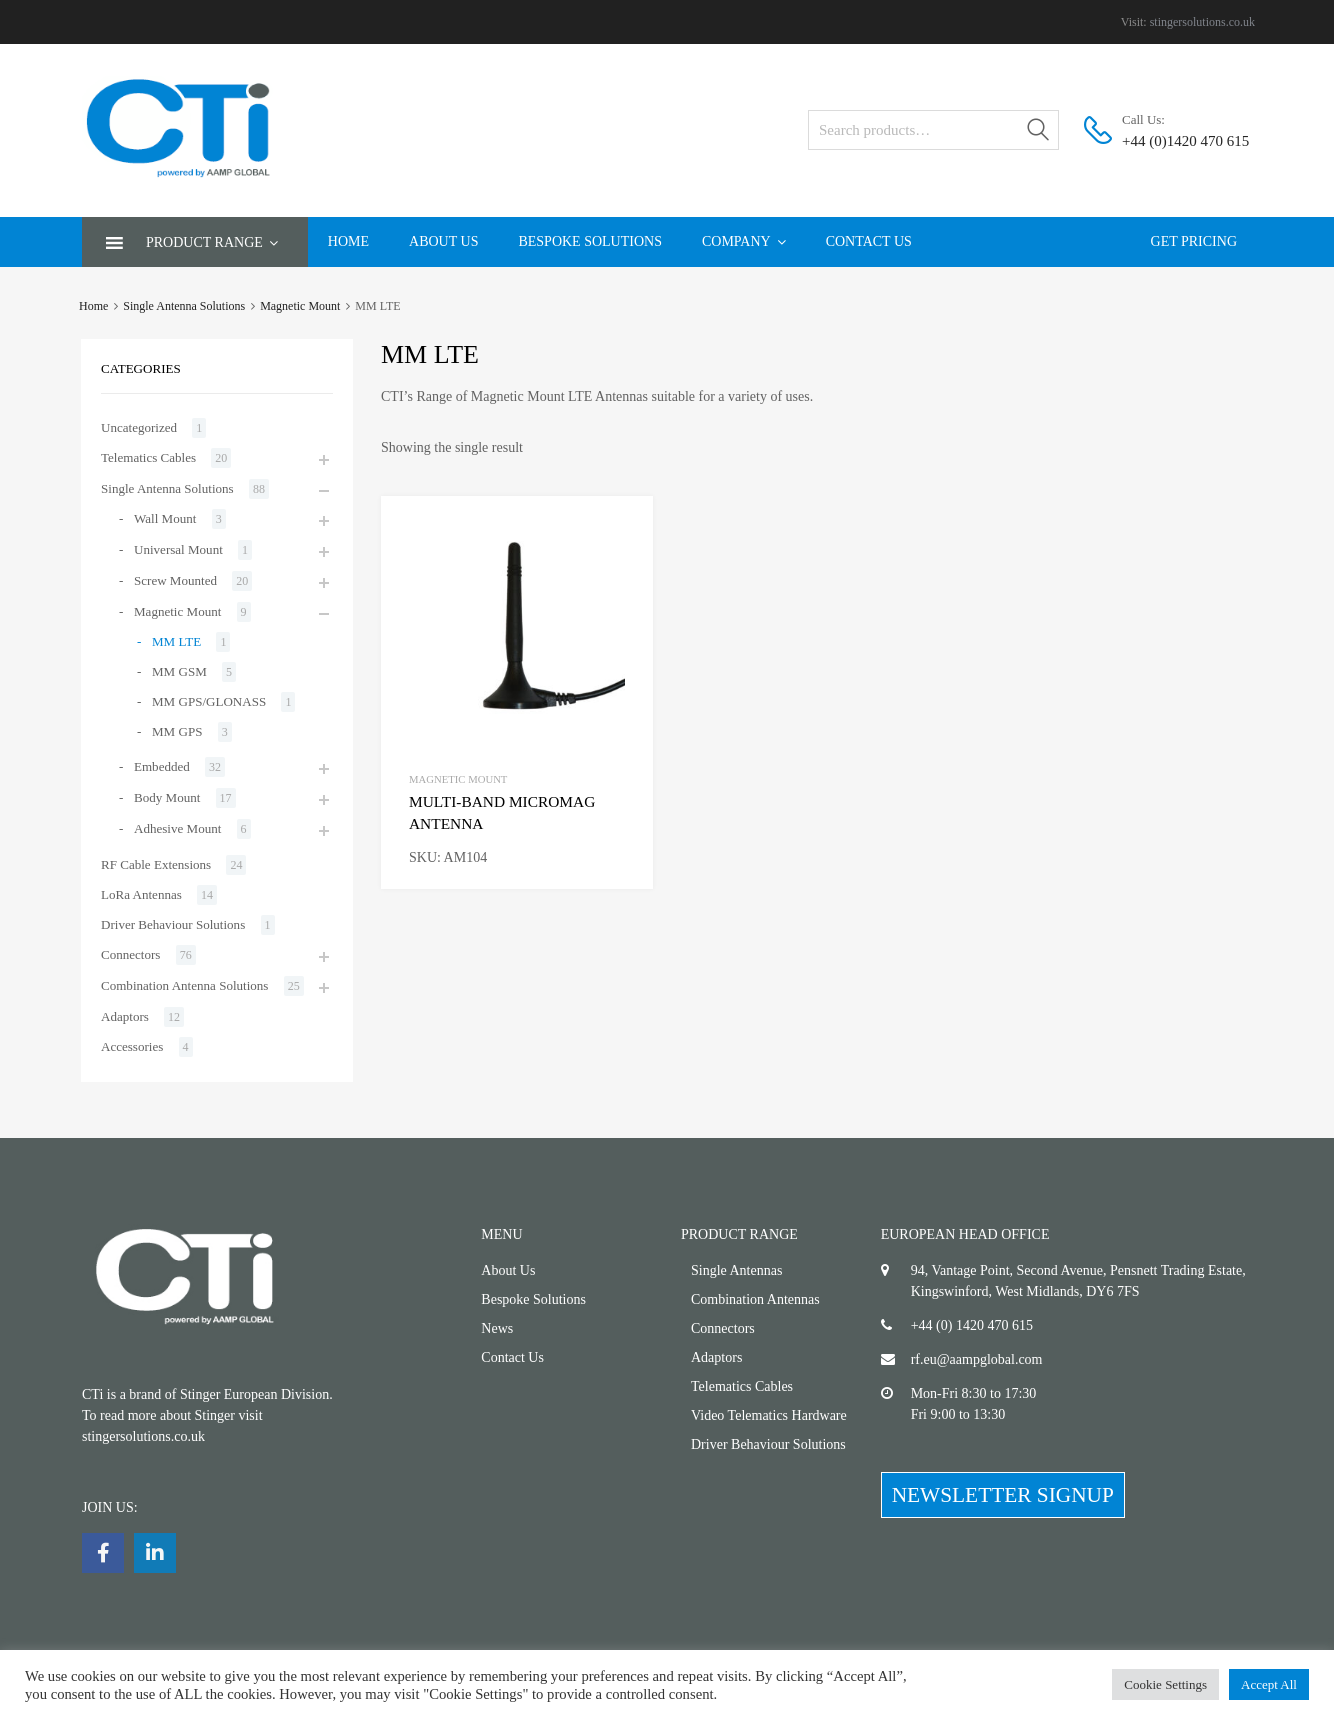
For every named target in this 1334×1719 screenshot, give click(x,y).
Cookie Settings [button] (1165, 1684)
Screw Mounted (175, 580)
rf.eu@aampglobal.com (977, 1359)
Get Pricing (1194, 241)
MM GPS (177, 731)
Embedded (162, 766)
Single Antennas (736, 1270)
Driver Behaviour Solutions (173, 924)
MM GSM (179, 671)
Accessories (132, 1046)
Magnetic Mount (300, 306)
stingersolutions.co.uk (1202, 22)
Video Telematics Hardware (769, 1415)
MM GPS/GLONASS (209, 701)
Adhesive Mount (177, 828)
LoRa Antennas (141, 894)
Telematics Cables (148, 457)
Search (1039, 133)
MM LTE (176, 641)
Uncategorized (139, 427)
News (497, 1328)
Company (744, 241)
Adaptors (125, 1016)
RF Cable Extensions (156, 864)
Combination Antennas (755, 1299)
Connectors (130, 954)
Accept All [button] (1269, 1684)
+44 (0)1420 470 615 (1171, 141)
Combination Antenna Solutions (184, 985)
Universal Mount (178, 549)
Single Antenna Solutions (184, 306)
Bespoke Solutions (590, 241)
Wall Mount (165, 518)
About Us (443, 241)
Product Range (212, 242)
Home (348, 241)
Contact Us (869, 241)
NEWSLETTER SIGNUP (1003, 1495)
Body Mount (167, 797)
